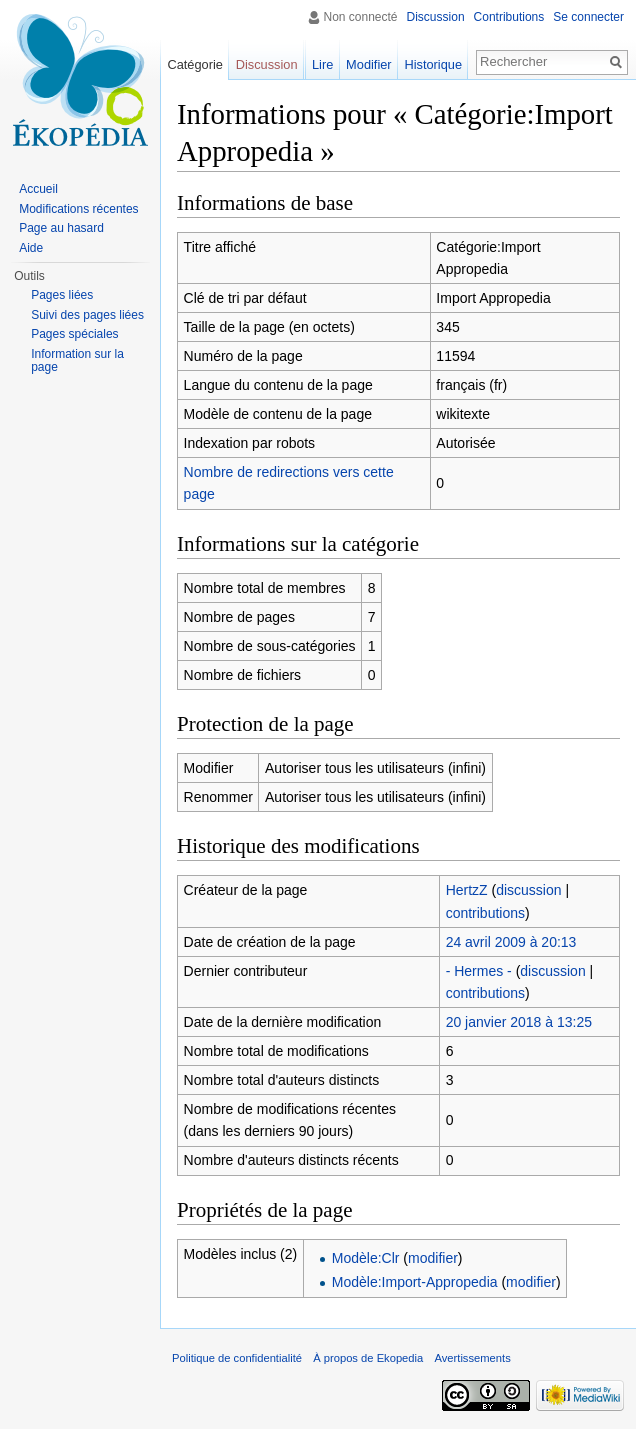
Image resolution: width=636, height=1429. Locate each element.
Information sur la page (77, 361)
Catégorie (195, 64)
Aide (31, 248)
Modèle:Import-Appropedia (415, 1282)
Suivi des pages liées (87, 315)
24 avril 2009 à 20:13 (511, 942)
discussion (528, 890)
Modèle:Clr (366, 1258)
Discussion (436, 17)
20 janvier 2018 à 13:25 (519, 1022)
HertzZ (467, 890)
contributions (485, 913)
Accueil (38, 189)
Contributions (509, 17)
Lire (322, 64)
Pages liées (62, 295)
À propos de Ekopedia (368, 1358)
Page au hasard (61, 228)
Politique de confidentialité (237, 1358)
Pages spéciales (74, 334)
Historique (433, 64)
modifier (433, 1258)
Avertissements (472, 1358)
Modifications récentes (78, 209)
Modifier (369, 64)
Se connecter (588, 17)
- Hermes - (479, 971)
